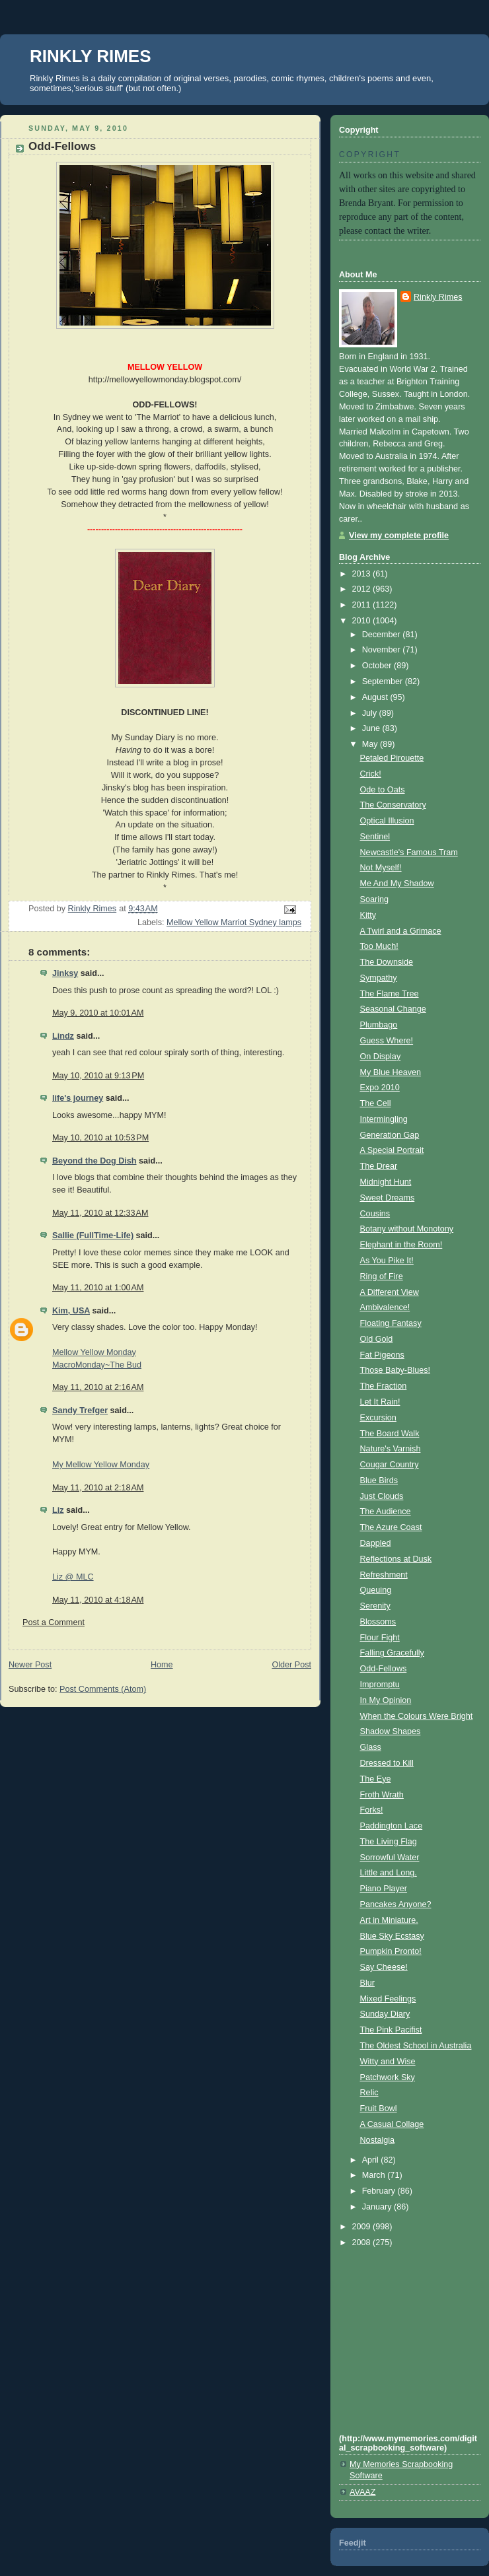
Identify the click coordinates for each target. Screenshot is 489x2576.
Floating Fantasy (391, 1323)
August (376, 697)
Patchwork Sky (387, 2077)
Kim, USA (71, 1310)
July (370, 713)
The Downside (387, 962)
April (371, 2160)
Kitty (368, 915)
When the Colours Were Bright (416, 1716)
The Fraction (383, 1386)
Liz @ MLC (73, 1577)
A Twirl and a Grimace (400, 931)
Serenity (375, 1606)
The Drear (379, 1166)
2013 (362, 573)
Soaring (374, 899)
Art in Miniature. (389, 1920)
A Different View (389, 1292)
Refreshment (384, 1575)
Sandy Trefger (80, 1410)
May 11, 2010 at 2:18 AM (97, 1487)
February (380, 2191)
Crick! (370, 774)
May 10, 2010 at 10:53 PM (100, 1137)
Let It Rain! (380, 1402)
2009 (362, 2226)
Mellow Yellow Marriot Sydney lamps (234, 922)
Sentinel (375, 836)
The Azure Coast (391, 1527)
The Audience (385, 1511)
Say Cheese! (384, 1967)
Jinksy (65, 973)
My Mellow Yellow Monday (100, 1464)
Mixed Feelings (388, 1998)
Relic (369, 2092)
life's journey (77, 1098)
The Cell (375, 1103)
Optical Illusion (387, 820)
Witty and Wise (388, 2061)
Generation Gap (390, 1135)
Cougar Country (389, 1464)
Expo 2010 (380, 1087)
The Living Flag (388, 1841)
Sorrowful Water (390, 1857)
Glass (370, 1747)
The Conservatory (393, 805)
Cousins (375, 1213)
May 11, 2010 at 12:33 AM (100, 1213)
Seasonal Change (393, 1009)
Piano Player (384, 1888)
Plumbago (379, 1024)
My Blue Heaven (391, 1072)
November (382, 649)
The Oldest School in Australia (416, 2045)
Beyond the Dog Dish (94, 1161)
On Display (380, 1056)
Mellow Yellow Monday (94, 1352)
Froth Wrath (382, 1794)
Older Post (291, 1664)
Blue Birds (379, 1480)
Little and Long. (388, 1872)
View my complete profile (399, 535)
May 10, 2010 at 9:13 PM (98, 1075)
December (382, 634)
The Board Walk (390, 1433)
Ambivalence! (385, 1307)
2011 (362, 604)
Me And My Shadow (397, 883)
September (383, 681)
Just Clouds (382, 1496)
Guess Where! (387, 1040)
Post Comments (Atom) (102, 1689)
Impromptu (380, 1684)
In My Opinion (386, 1700)
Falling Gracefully (392, 1652)
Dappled (375, 1543)
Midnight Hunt (386, 1182)
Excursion (378, 1417)
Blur (367, 1983)
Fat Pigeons (382, 1355)
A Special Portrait (392, 1150)
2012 (362, 589)
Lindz (63, 1036)
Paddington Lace (391, 1825)
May (371, 744)
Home (162, 1664)
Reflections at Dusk (396, 1559)
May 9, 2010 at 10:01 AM (97, 1013)
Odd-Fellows (383, 1668)
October (378, 665)
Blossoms (378, 1621)
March (375, 2175)
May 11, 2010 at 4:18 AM (97, 1600)
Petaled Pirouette (392, 758)
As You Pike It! (387, 1260)
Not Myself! (381, 867)
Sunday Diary (385, 2014)
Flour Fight (380, 1637)
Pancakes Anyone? (396, 1904)
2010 (362, 620)
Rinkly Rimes (438, 297)
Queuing (376, 1590)
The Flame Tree (389, 993)
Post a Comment (53, 1622)
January (378, 2206)
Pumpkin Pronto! (391, 1951)
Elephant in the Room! (401, 1244)
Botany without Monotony (407, 1229)
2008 (362, 2242)
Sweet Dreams (387, 1197)
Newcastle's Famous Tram (409, 852)
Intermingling (384, 1119)
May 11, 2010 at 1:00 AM (97, 1287)
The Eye (375, 1779)
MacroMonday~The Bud (96, 1365)
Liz (58, 1510)
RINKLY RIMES (90, 56)
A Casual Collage (392, 2124)
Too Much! (379, 946)
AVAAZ (362, 2492)
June (372, 728)
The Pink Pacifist (391, 2030)
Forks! (371, 1810)
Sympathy (378, 978)
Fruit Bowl (378, 2108)
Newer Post (30, 1664)
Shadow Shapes (390, 1731)
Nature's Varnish (390, 1448)
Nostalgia (377, 2140)
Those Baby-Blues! (395, 1370)
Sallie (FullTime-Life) (92, 1235)
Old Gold (376, 1339)
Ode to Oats (382, 789)
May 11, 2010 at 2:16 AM (97, 1387)
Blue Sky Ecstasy (392, 1936)
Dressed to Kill (387, 1763)
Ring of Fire (381, 1276)
